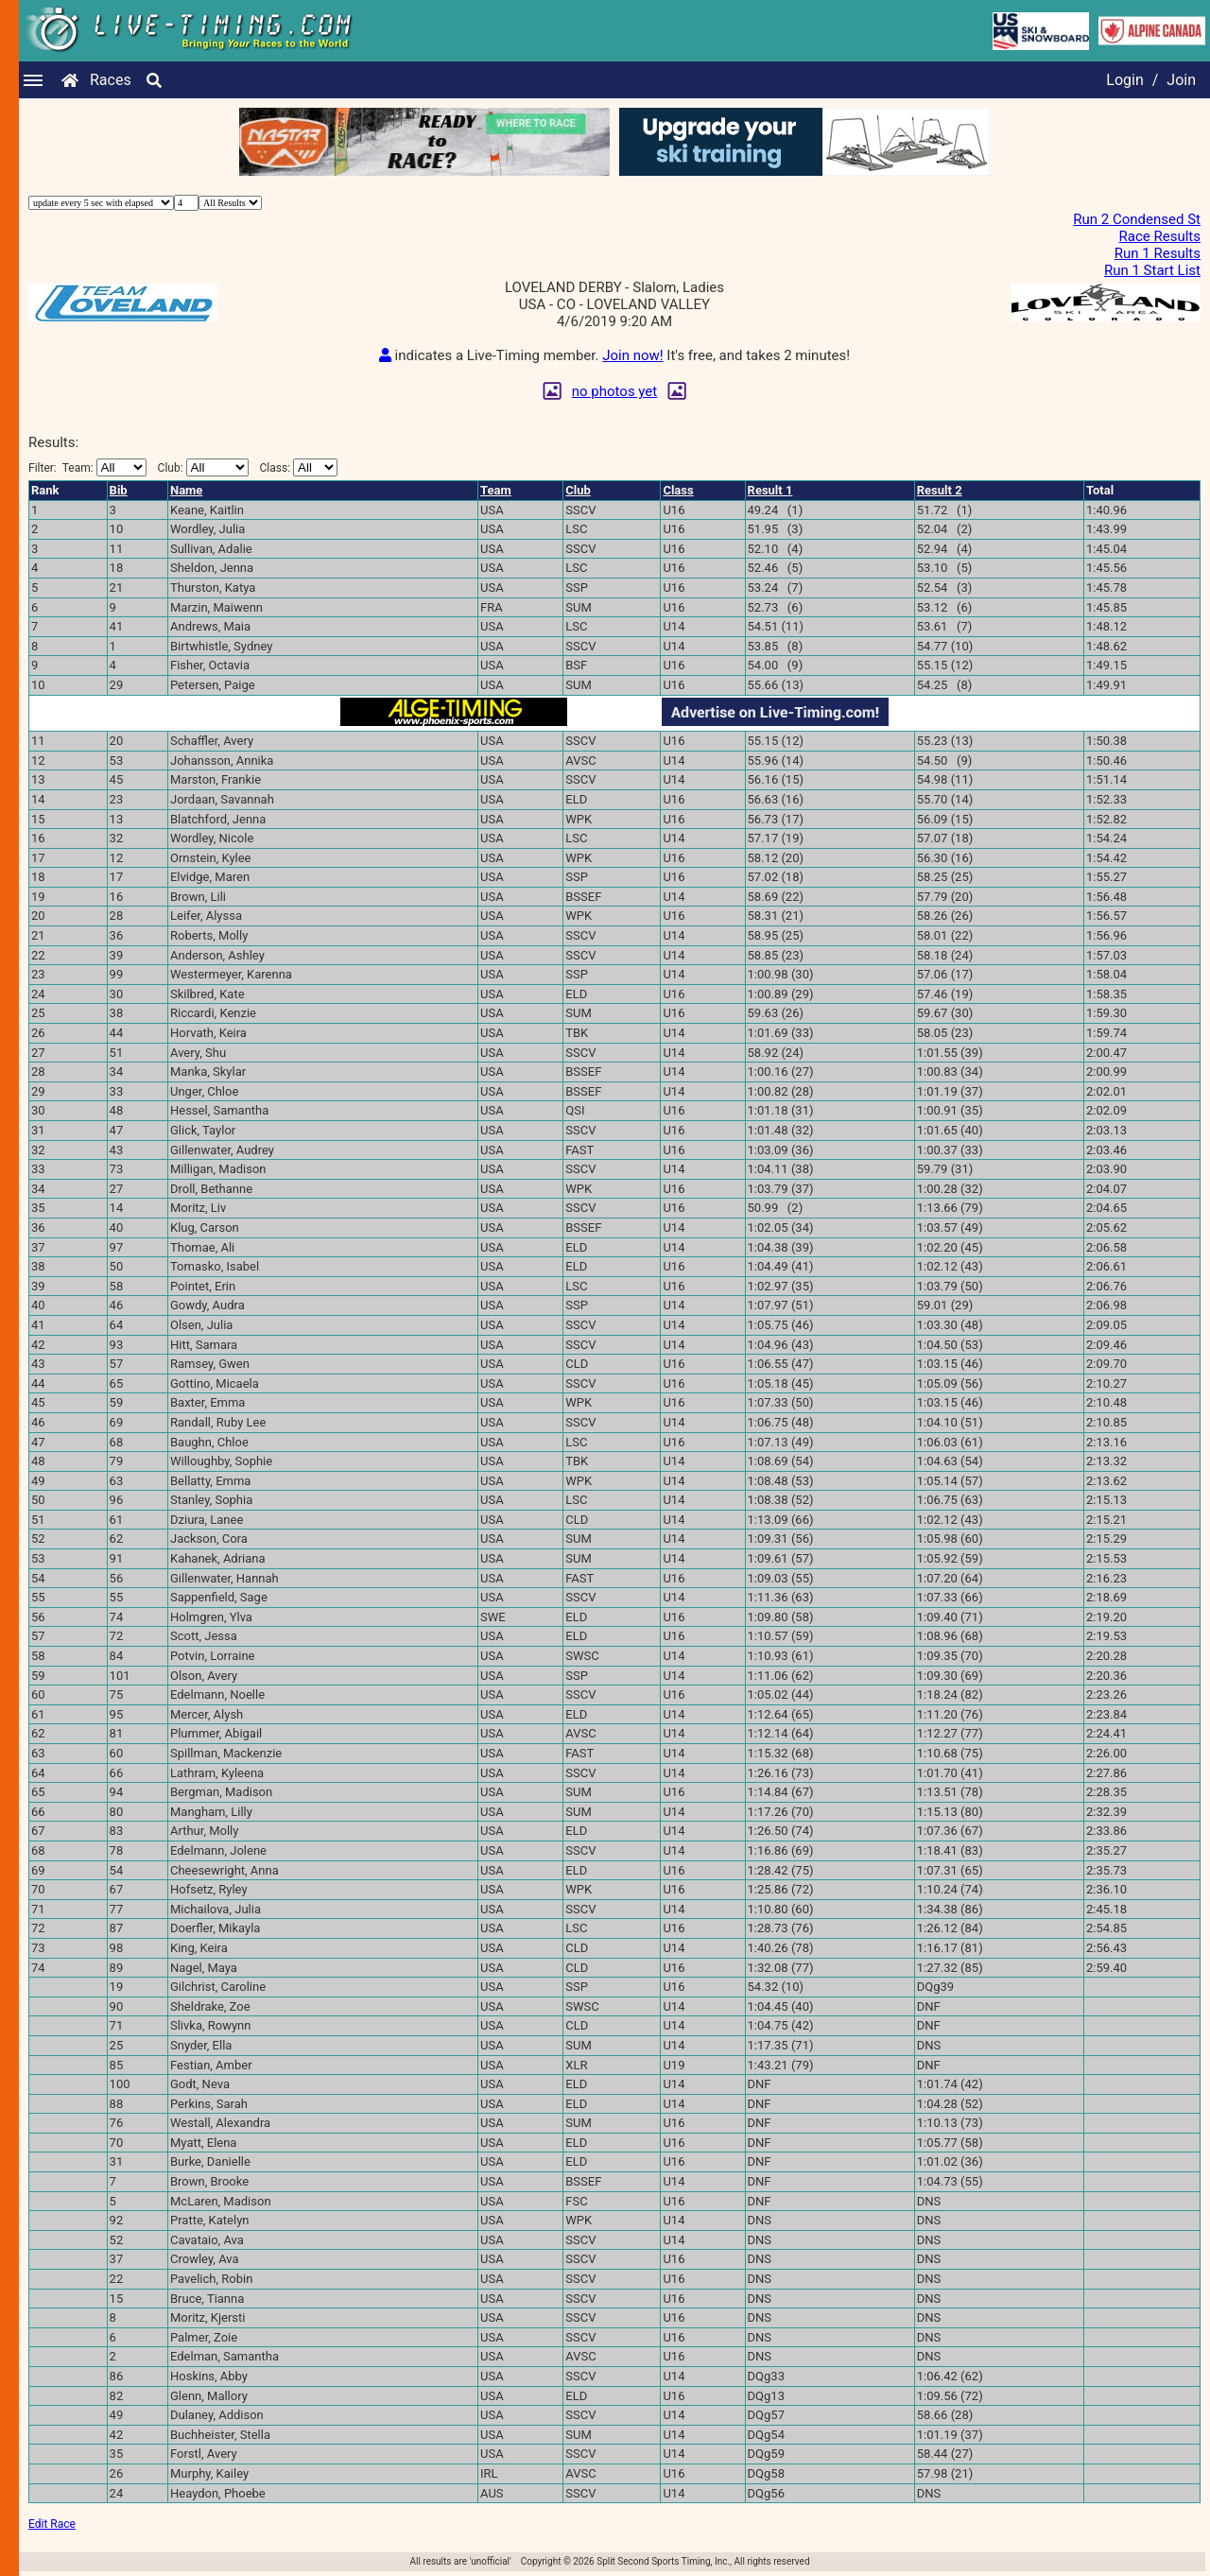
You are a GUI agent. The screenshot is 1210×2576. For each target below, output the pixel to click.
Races (110, 80)
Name (186, 490)
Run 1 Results (1158, 253)
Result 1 (770, 490)
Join (1181, 80)
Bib (119, 490)
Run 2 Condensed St (1137, 219)
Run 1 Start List (1152, 270)
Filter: (87, 467)
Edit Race (52, 2524)
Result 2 (939, 490)
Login (1124, 80)
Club (578, 490)
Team (495, 490)
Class (678, 490)
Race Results (1160, 236)
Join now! (632, 355)
